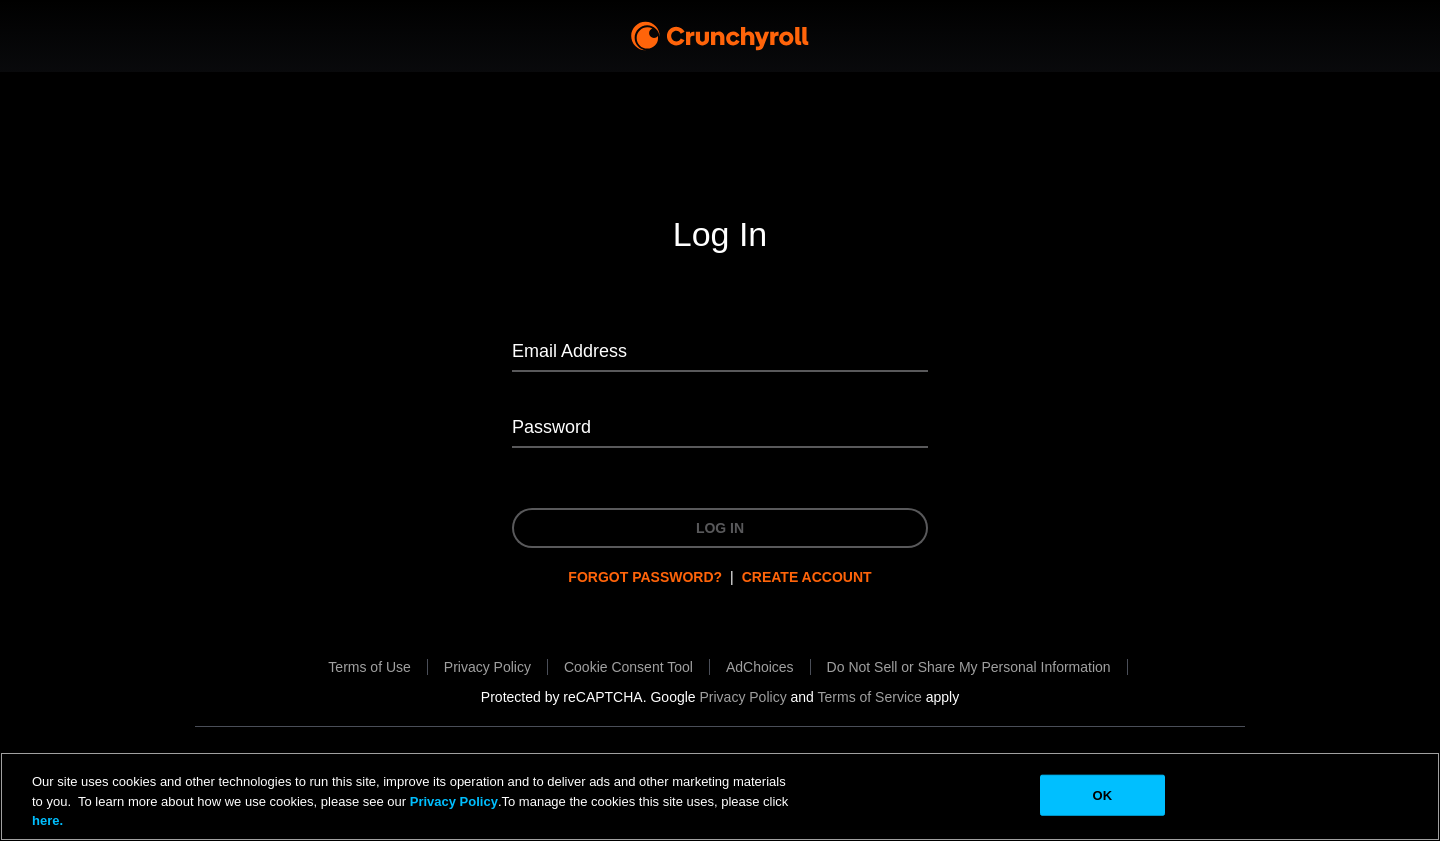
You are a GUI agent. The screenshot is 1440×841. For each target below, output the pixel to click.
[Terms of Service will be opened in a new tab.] (870, 697)
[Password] (720, 429)
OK (1102, 794)
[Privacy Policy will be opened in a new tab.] (487, 667)
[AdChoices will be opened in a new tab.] (760, 667)
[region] (720, 796)
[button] (628, 667)
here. (47, 820)
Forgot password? (645, 577)
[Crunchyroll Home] (720, 36)
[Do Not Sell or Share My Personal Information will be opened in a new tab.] (969, 667)
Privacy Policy (454, 801)
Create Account (807, 577)
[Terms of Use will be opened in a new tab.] (369, 667)
